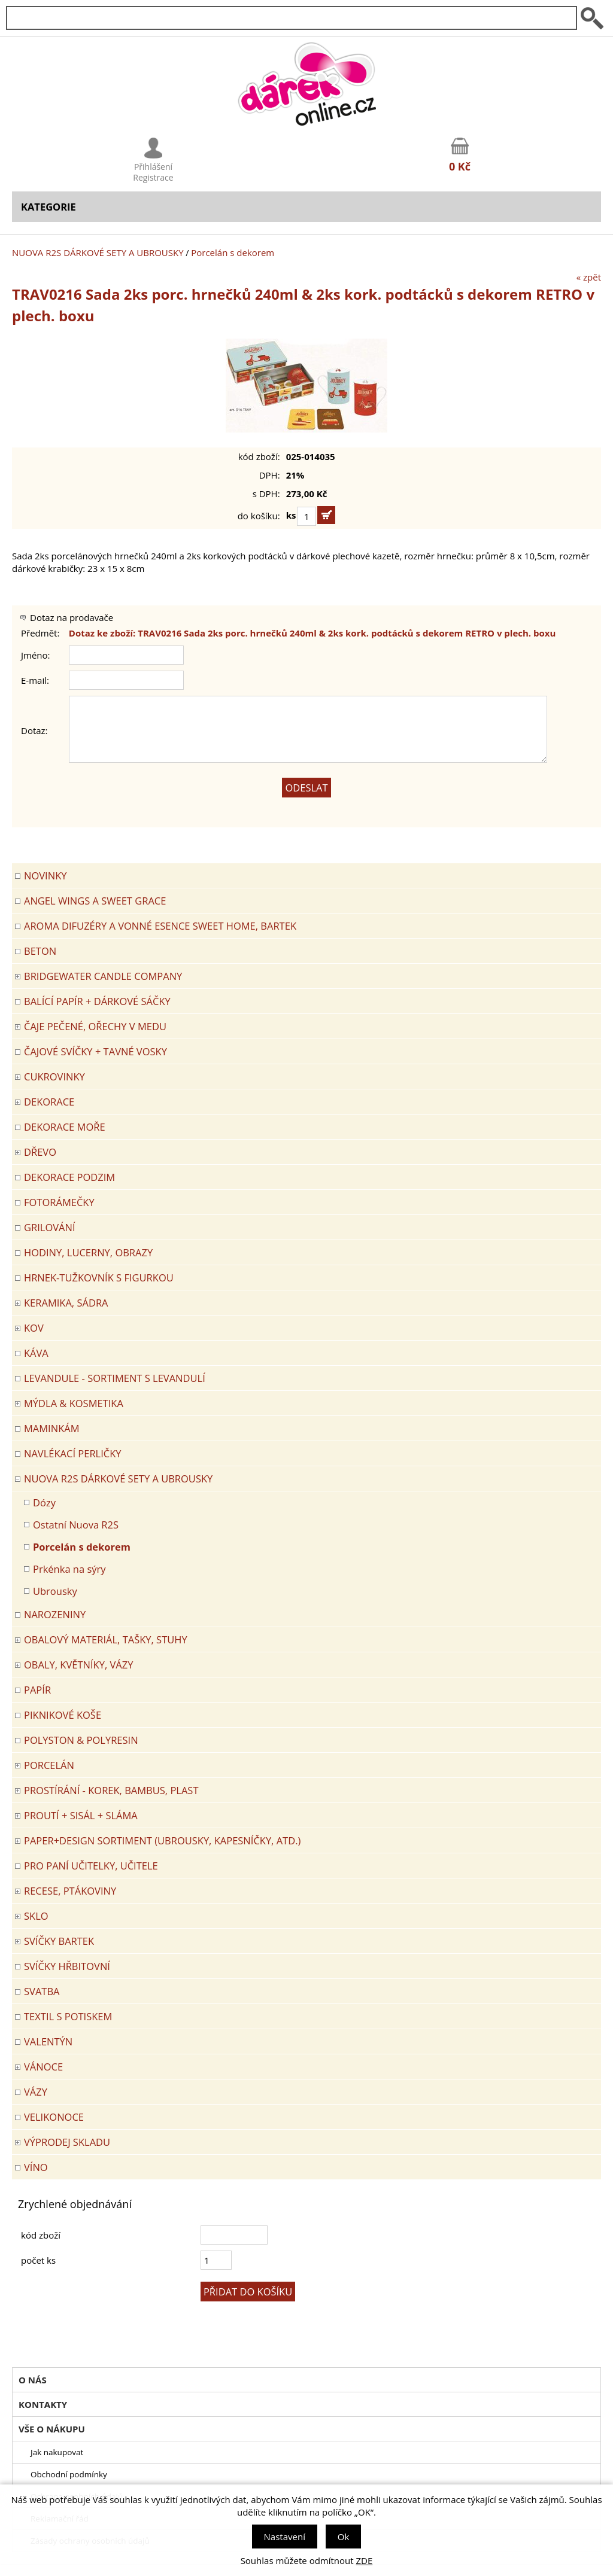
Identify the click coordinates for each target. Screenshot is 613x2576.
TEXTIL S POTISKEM (68, 2016)
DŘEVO (40, 1152)
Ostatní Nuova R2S (76, 1524)
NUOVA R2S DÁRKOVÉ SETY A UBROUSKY (98, 252)
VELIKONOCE (54, 2117)
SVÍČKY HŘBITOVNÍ (67, 1966)
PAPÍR (37, 1690)
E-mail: (35, 680)
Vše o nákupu (52, 2429)
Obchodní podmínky (69, 2474)
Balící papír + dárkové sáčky (97, 1001)
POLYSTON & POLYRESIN (81, 1740)
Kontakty (43, 2404)
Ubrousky (55, 1591)
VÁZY (35, 2092)
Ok (344, 2536)
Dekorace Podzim (69, 1177)
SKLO (36, 1916)
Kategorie (48, 207)
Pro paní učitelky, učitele (91, 1865)
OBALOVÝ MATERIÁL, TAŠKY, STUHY (105, 1639)
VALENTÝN (48, 2041)
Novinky (45, 875)
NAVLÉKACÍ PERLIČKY (73, 1453)
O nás (33, 2380)
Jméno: (35, 655)
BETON (40, 951)
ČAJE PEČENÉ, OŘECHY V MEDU (95, 1026)
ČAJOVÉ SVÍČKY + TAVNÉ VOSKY (95, 1051)
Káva (36, 1353)
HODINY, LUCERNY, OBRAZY (88, 1252)
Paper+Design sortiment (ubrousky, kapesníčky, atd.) (162, 1840)
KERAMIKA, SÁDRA (66, 1303)
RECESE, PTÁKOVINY (70, 1891)
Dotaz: (34, 730)
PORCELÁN (49, 1765)
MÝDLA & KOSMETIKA (73, 1403)
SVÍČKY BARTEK (59, 1941)
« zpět (588, 277)
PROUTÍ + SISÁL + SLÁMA (81, 1815)
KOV (34, 1328)
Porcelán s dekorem (232, 252)
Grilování (49, 1227)
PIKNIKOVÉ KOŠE (62, 1715)
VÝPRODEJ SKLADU (67, 2142)
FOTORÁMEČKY (59, 1202)
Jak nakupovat (57, 2452)
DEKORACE (49, 1102)
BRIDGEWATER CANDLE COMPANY (103, 976)
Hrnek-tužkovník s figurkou (99, 1277)
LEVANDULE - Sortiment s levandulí (114, 1378)
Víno (36, 2167)
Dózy (44, 1502)
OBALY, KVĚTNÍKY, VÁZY (78, 1664)
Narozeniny (55, 1614)
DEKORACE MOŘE (64, 1127)
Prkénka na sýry (69, 1569)
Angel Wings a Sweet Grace (95, 901)
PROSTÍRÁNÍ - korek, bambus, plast (111, 1790)
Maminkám (52, 1428)
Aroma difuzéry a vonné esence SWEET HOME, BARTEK (160, 926)
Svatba (42, 1991)
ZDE (364, 2560)
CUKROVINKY (54, 1076)
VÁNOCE (43, 2066)
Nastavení (284, 2536)
